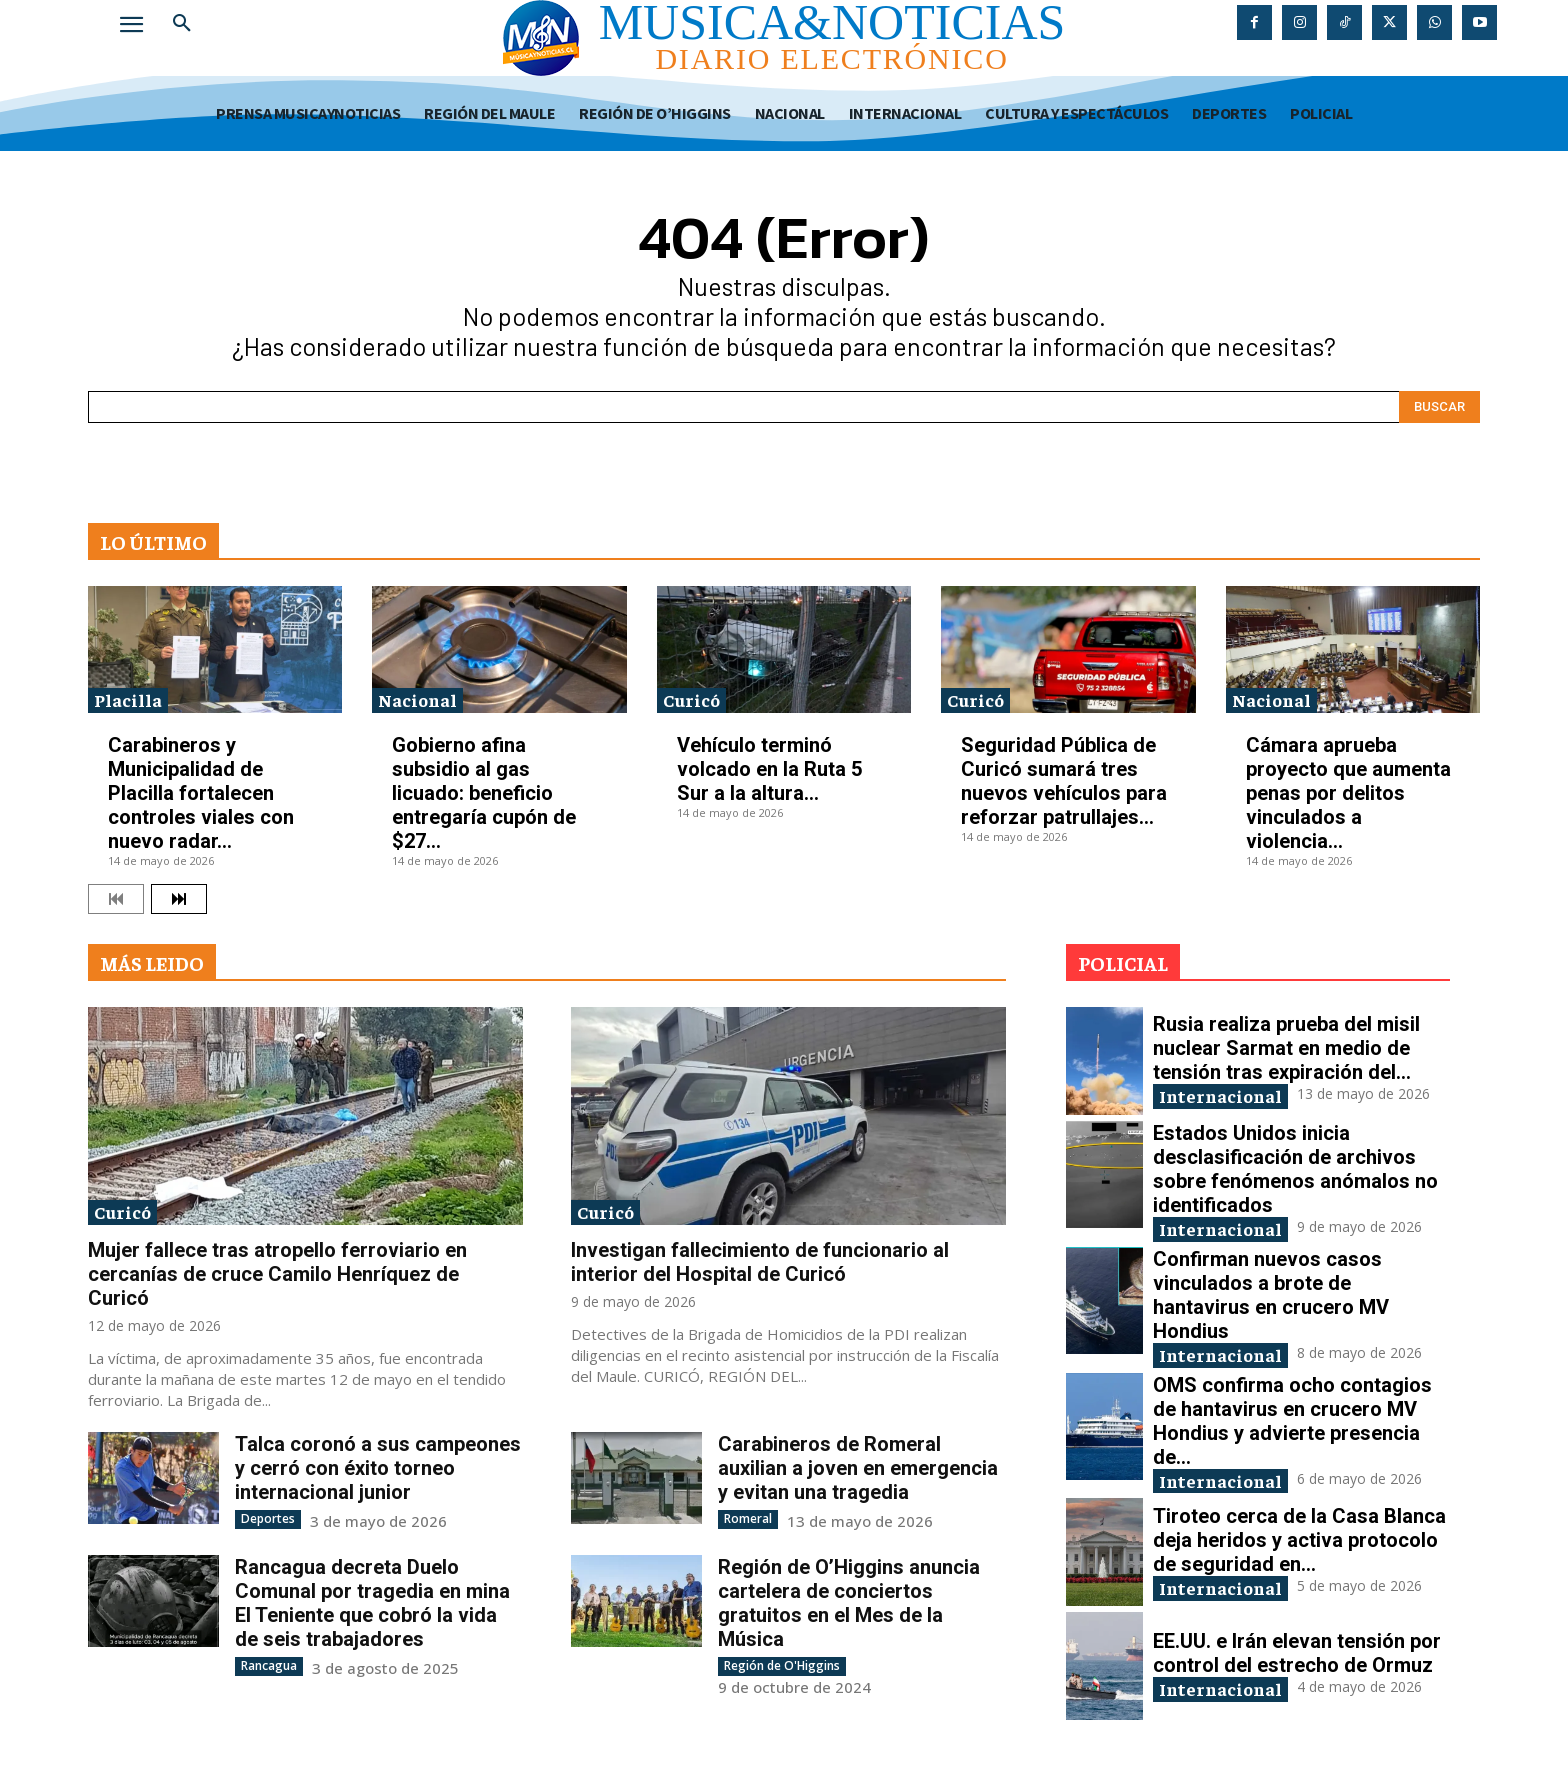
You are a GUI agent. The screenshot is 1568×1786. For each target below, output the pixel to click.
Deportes (268, 1518)
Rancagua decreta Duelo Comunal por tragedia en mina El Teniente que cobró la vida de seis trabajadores (372, 1603)
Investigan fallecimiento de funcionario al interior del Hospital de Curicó (760, 1262)
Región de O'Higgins (782, 1665)
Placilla (128, 699)
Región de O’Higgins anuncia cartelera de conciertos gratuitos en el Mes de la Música (849, 1603)
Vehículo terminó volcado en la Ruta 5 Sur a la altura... (769, 769)
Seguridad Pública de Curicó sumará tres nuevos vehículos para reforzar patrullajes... (1064, 781)
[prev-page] (116, 899)
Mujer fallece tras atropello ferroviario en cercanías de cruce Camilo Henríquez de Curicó (277, 1274)
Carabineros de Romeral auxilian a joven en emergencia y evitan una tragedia (858, 1468)
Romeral (748, 1518)
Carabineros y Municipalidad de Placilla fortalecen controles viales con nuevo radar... (201, 793)
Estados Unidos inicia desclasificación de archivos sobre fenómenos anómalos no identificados (1295, 1169)
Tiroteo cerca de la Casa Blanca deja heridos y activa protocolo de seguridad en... (1299, 1540)
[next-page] (179, 899)
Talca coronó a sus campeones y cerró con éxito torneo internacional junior (378, 1468)
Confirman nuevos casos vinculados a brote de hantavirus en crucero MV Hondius (1271, 1295)
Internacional (1220, 1095)
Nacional (417, 699)
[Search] (1439, 407)
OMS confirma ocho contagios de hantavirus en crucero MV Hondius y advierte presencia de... (1292, 1421)
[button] (182, 24)
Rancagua (269, 1665)
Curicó (691, 699)
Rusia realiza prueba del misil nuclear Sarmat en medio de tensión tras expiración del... (1286, 1048)
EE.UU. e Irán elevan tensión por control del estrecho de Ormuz (1297, 1653)
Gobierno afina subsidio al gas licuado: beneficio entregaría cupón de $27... (484, 793)
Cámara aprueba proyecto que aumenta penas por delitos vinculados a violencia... (1348, 793)
